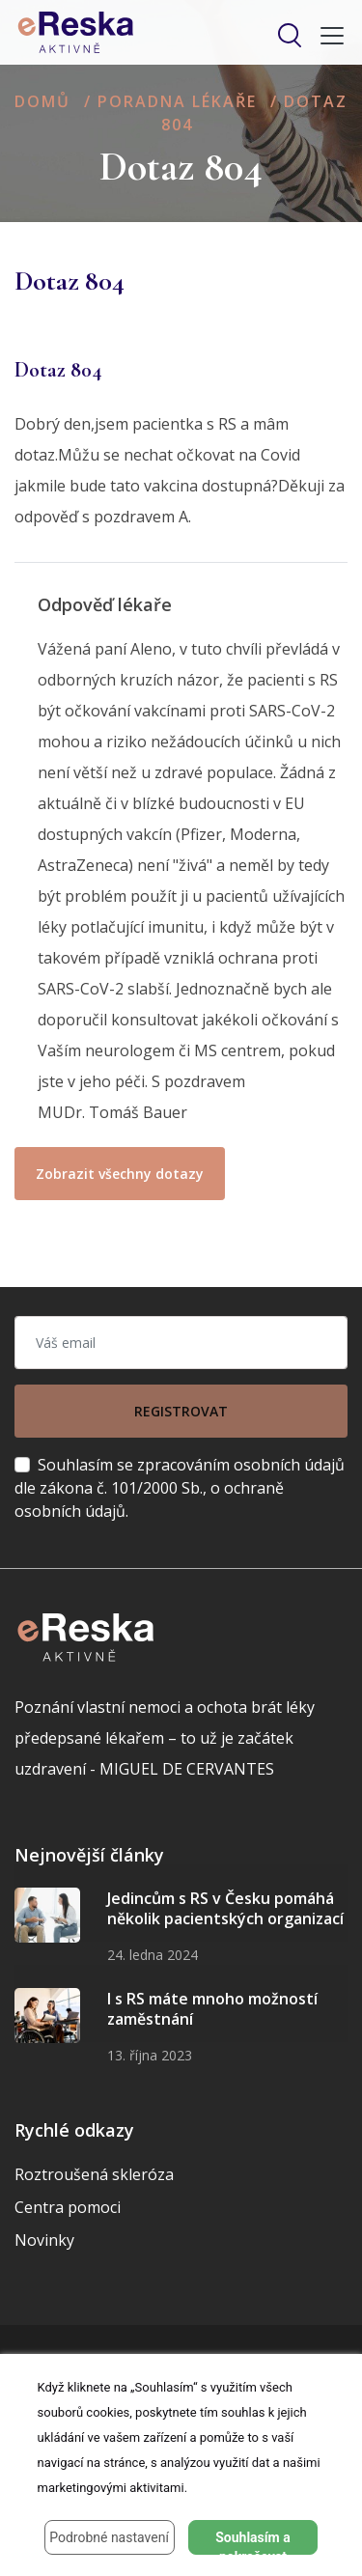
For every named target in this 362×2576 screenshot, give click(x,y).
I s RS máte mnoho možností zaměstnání (212, 2009)
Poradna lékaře (177, 101)
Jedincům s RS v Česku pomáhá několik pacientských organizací (225, 1909)
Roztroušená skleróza (94, 2174)
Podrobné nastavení (109, 2537)
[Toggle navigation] (326, 35)
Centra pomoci (67, 2207)
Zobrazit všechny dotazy (120, 1173)
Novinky (44, 2240)
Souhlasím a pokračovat (253, 2542)
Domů (42, 101)
